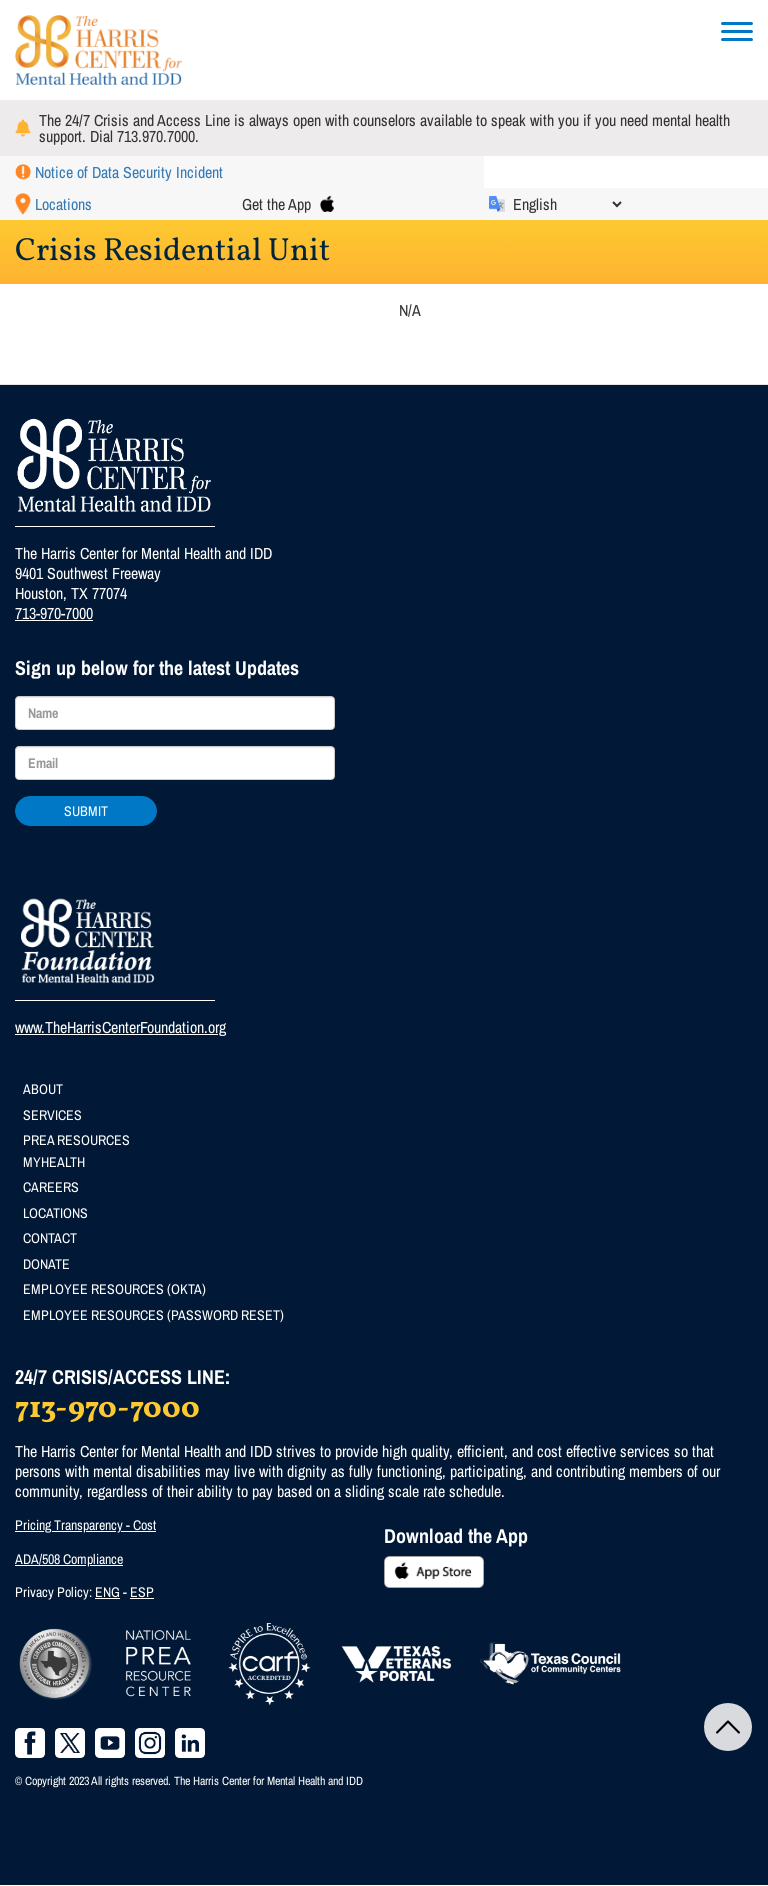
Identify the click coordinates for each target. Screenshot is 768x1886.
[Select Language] (567, 204)
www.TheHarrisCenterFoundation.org (120, 1027)
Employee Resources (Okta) (114, 1289)
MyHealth (54, 1162)
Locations (63, 204)
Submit (86, 811)
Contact (50, 1238)
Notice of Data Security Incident (129, 172)
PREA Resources (76, 1140)
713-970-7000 (54, 613)
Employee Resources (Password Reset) (153, 1315)
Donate (46, 1264)
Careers (51, 1187)
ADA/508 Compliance (69, 1559)
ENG (107, 1592)
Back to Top (728, 1727)
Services (52, 1115)
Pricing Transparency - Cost (85, 1525)
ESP (142, 1592)
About (43, 1089)
